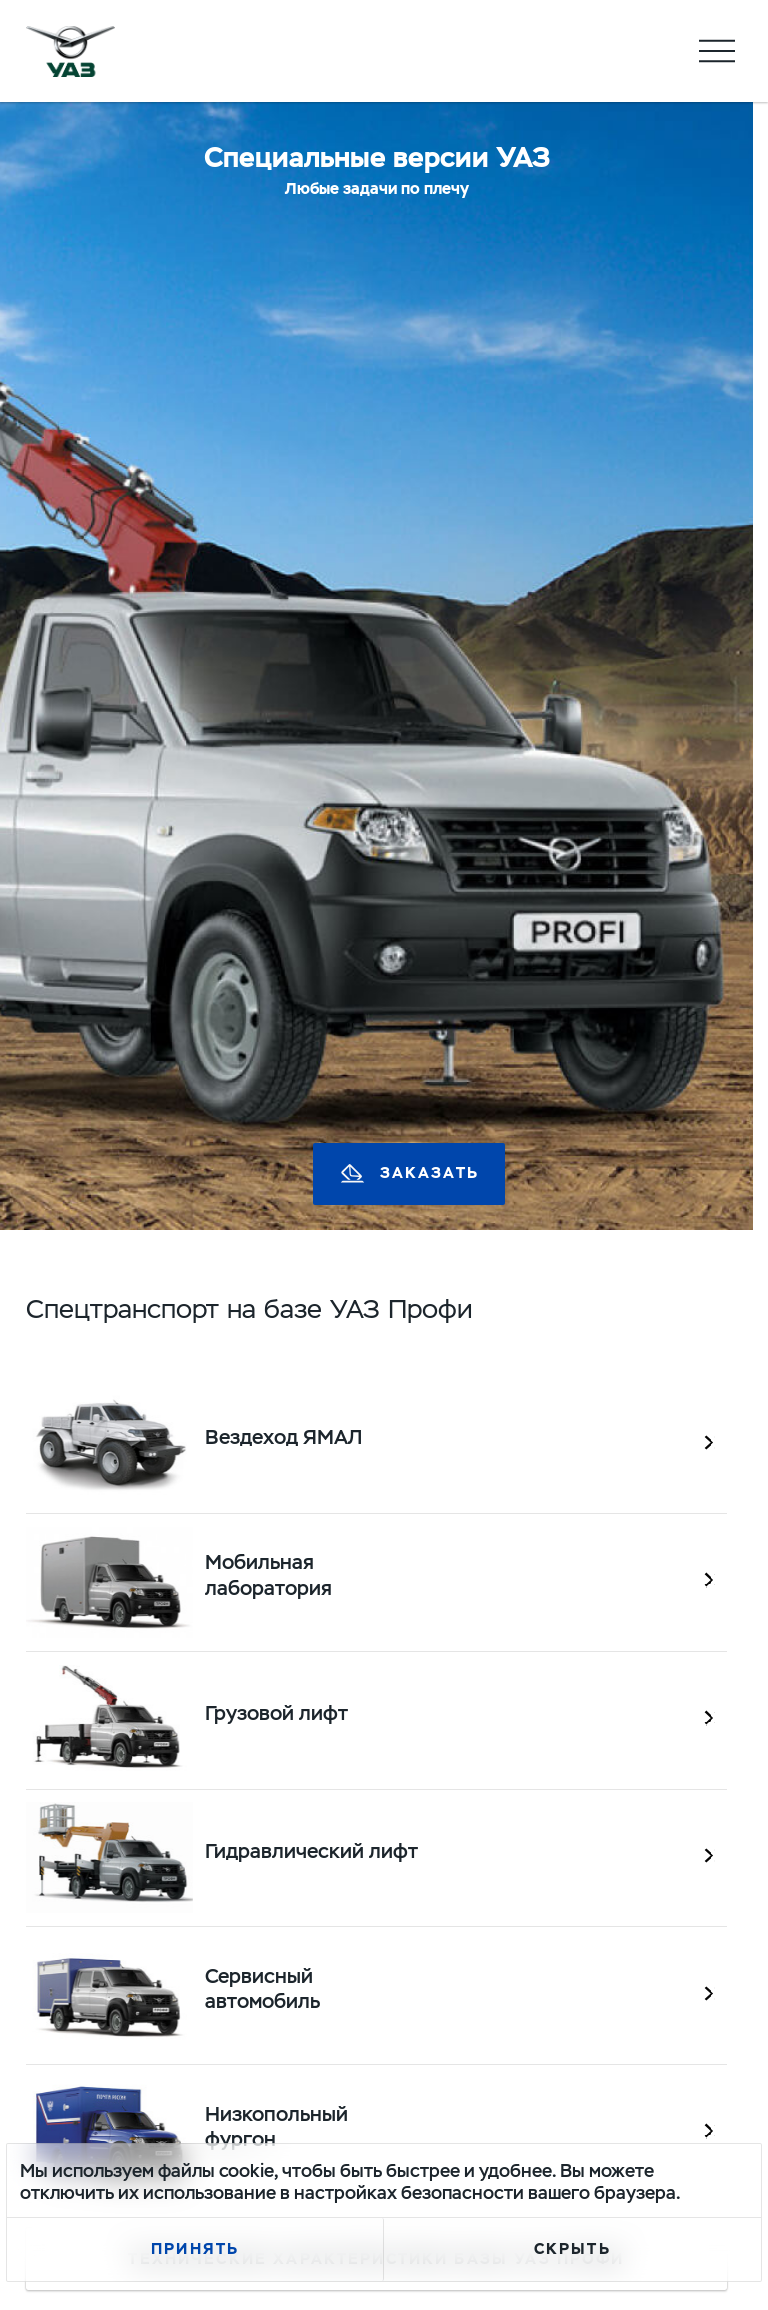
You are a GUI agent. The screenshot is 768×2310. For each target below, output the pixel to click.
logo (71, 51)
